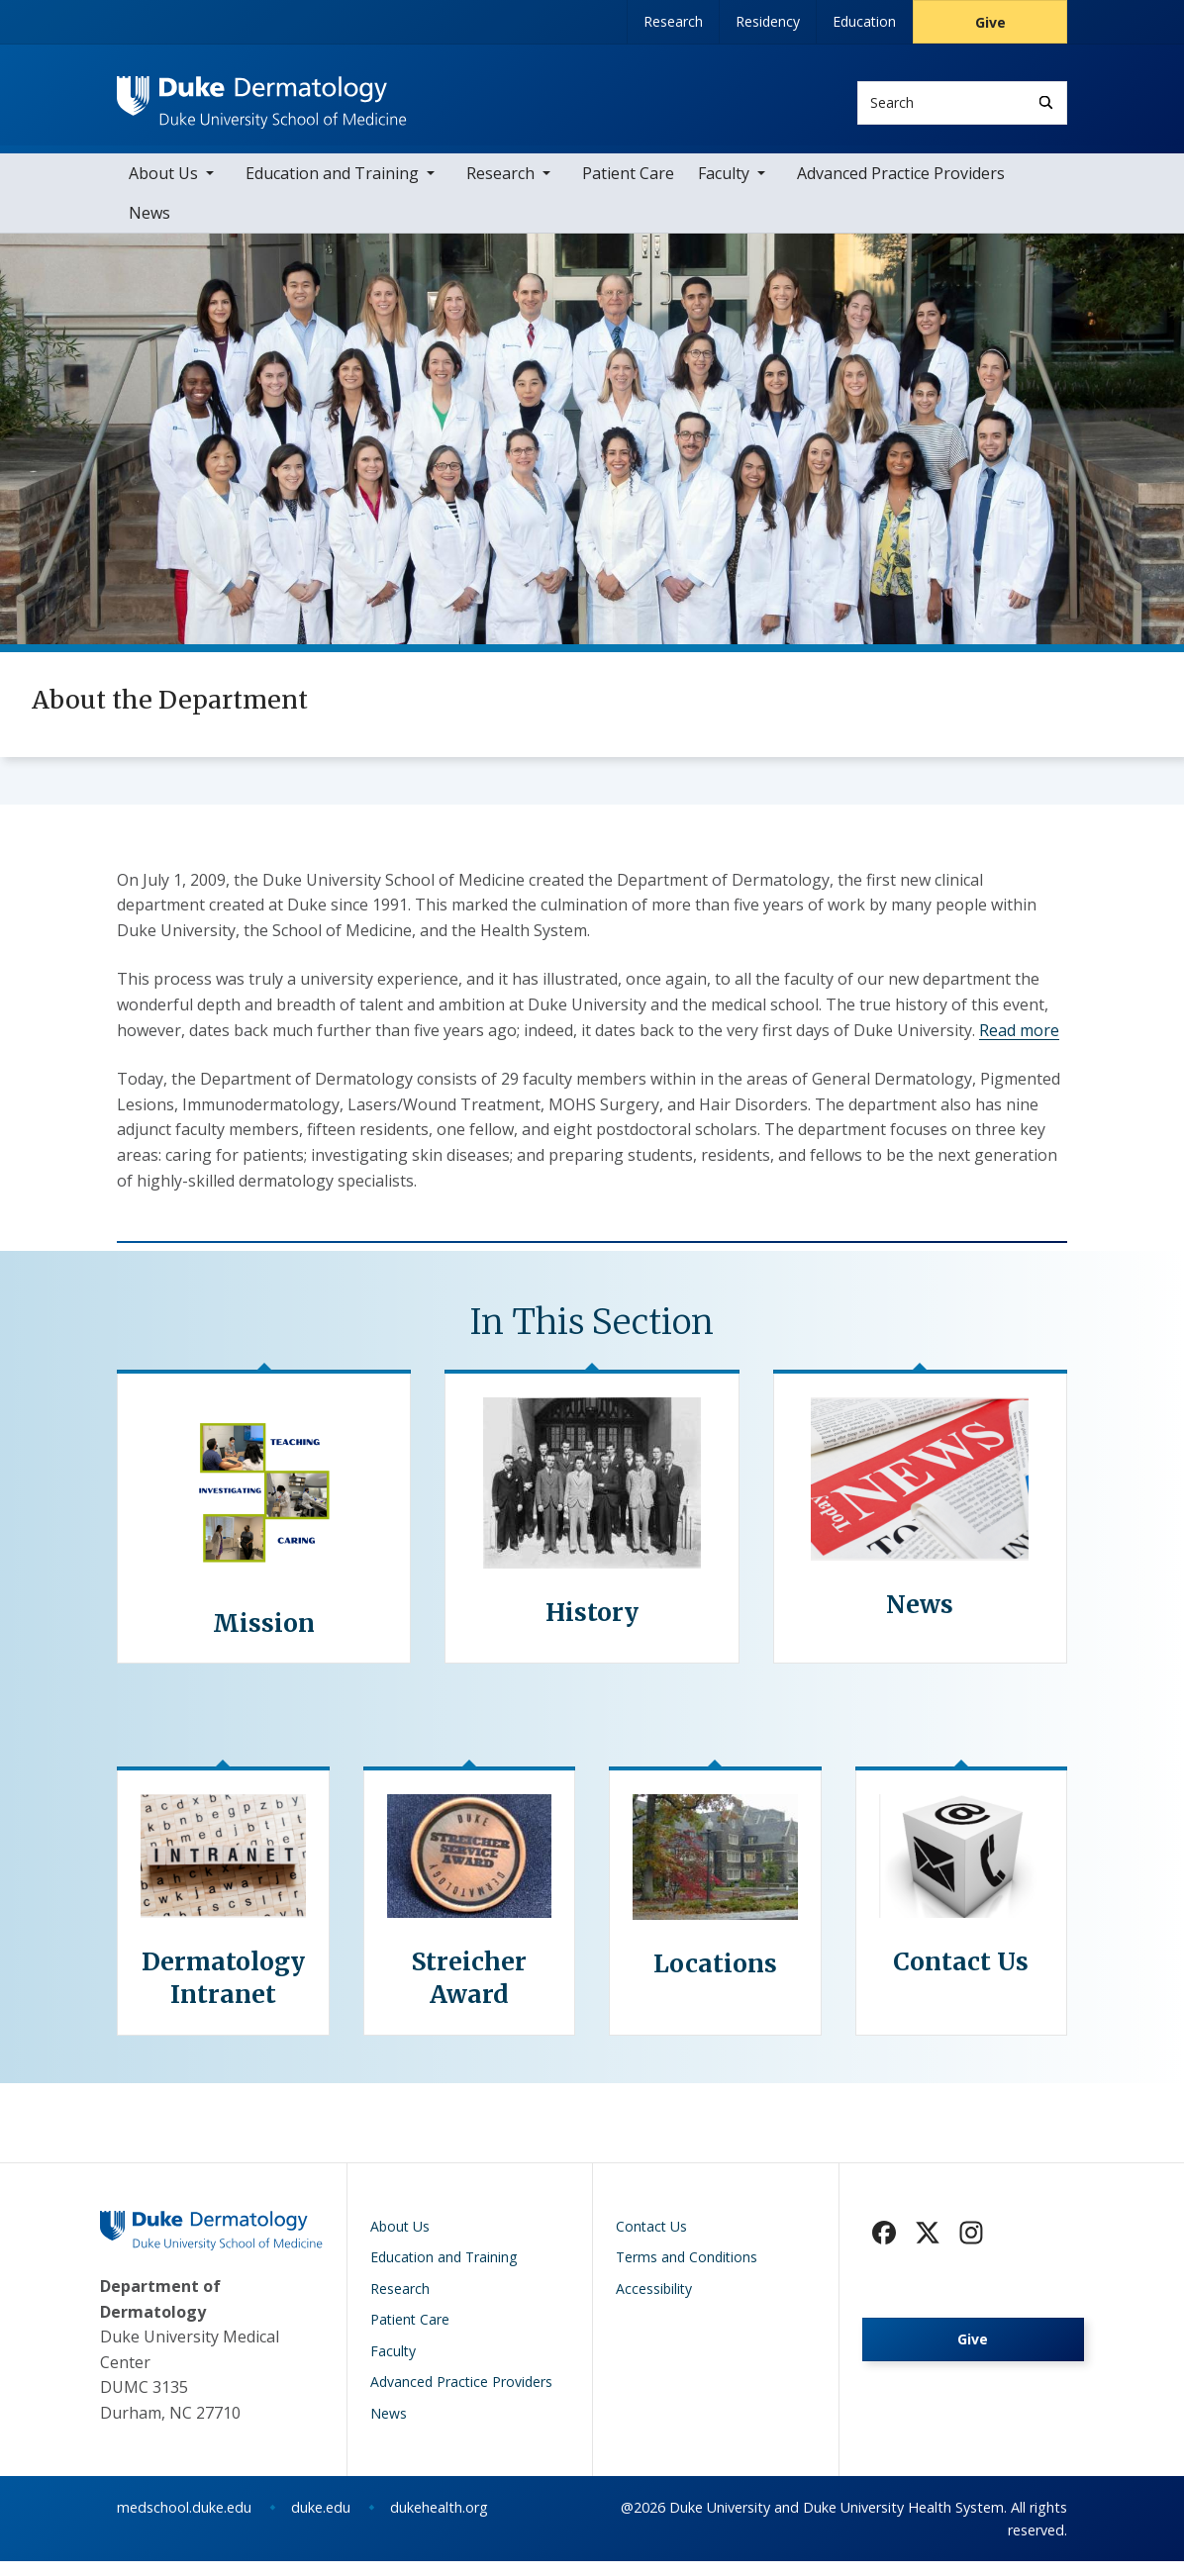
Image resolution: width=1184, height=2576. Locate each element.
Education (864, 21)
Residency (768, 21)
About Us (163, 188)
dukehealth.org (439, 2522)
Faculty (723, 188)
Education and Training (332, 188)
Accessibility (654, 2302)
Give (990, 22)
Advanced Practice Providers (901, 188)
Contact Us (651, 2240)
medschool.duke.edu (184, 2522)
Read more (1019, 1044)
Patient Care (628, 188)
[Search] (1046, 102)
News (149, 228)
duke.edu (320, 2522)
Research (673, 21)
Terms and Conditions (686, 2271)
